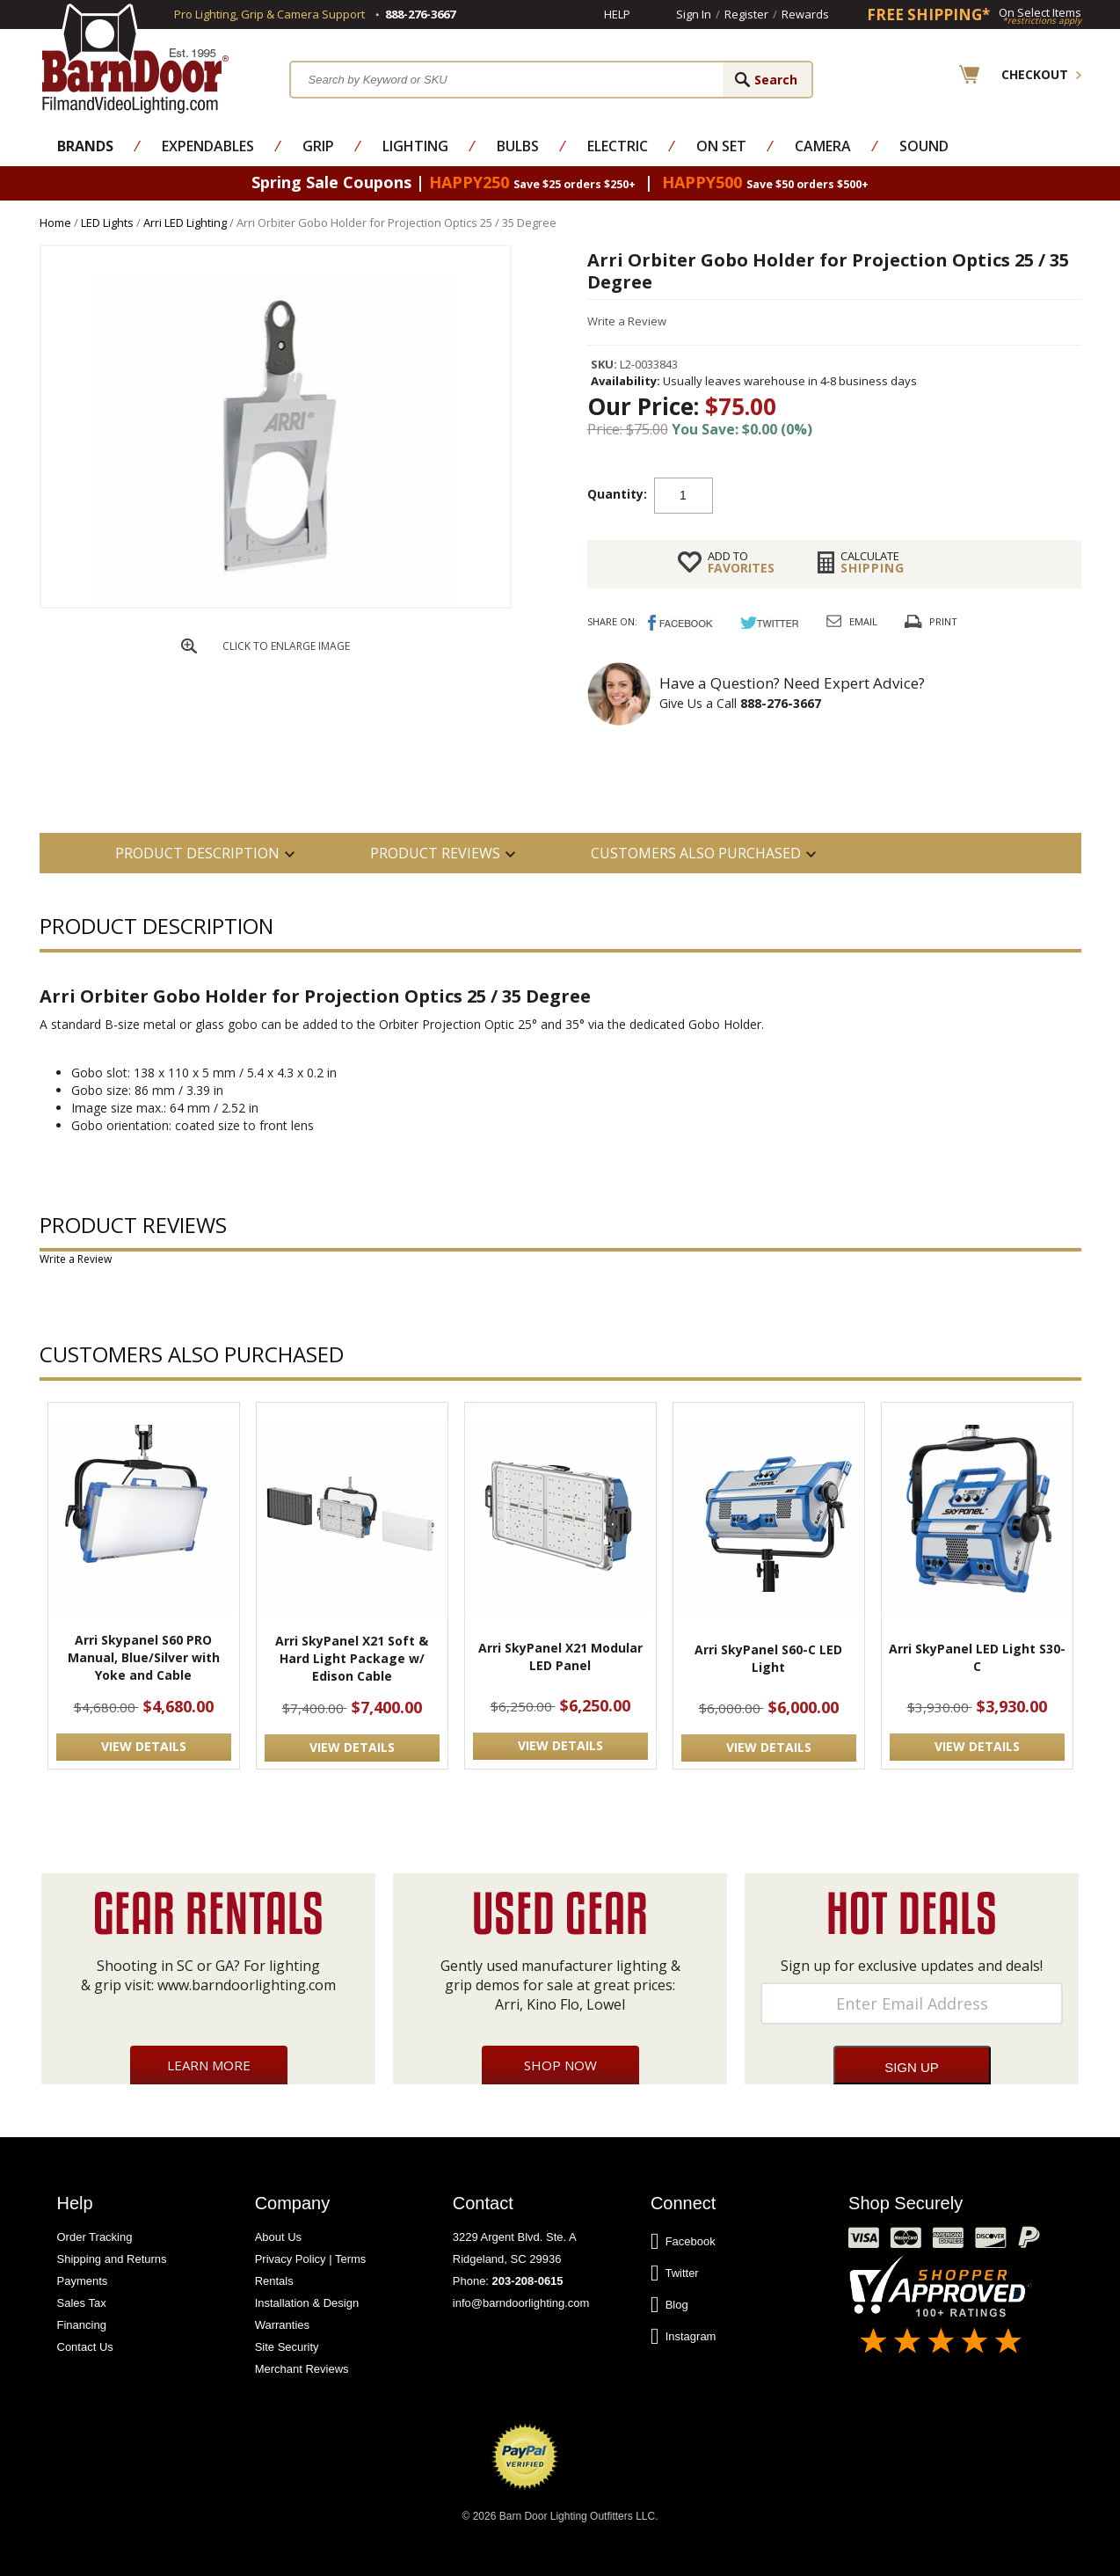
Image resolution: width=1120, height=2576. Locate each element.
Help (617, 14)
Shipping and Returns (112, 2259)
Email (863, 621)
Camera (823, 146)
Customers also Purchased (696, 853)
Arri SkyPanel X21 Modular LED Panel (560, 1656)
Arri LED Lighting (185, 222)
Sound (924, 146)
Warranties (282, 2325)
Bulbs (518, 146)
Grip (318, 146)
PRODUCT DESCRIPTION (197, 853)
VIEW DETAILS (143, 1746)
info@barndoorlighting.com (521, 2303)
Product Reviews (435, 853)
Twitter (675, 2273)
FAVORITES (741, 562)
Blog (669, 2305)
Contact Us (85, 2346)
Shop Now (560, 2065)
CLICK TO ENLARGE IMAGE (286, 646)
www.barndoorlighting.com (246, 1985)
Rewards (805, 14)
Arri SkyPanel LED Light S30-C (977, 1657)
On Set (721, 146)
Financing (81, 2325)
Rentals (274, 2281)
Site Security (287, 2346)
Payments (82, 2281)
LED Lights (107, 222)
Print (943, 621)
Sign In (693, 14)
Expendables (208, 146)
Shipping (872, 562)
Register (746, 14)
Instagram (683, 2336)
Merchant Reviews (302, 2368)
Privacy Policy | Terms (311, 2259)
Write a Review (626, 321)
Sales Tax (81, 2303)
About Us (278, 2237)
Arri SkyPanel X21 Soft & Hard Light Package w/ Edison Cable (351, 1658)
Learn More (209, 2065)
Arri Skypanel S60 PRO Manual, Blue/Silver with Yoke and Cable (144, 1657)
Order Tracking (95, 2237)
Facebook (683, 2241)
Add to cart (853, 494)
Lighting (415, 146)
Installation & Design (307, 2303)
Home (55, 222)
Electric (617, 146)
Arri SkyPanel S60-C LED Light (768, 1658)
